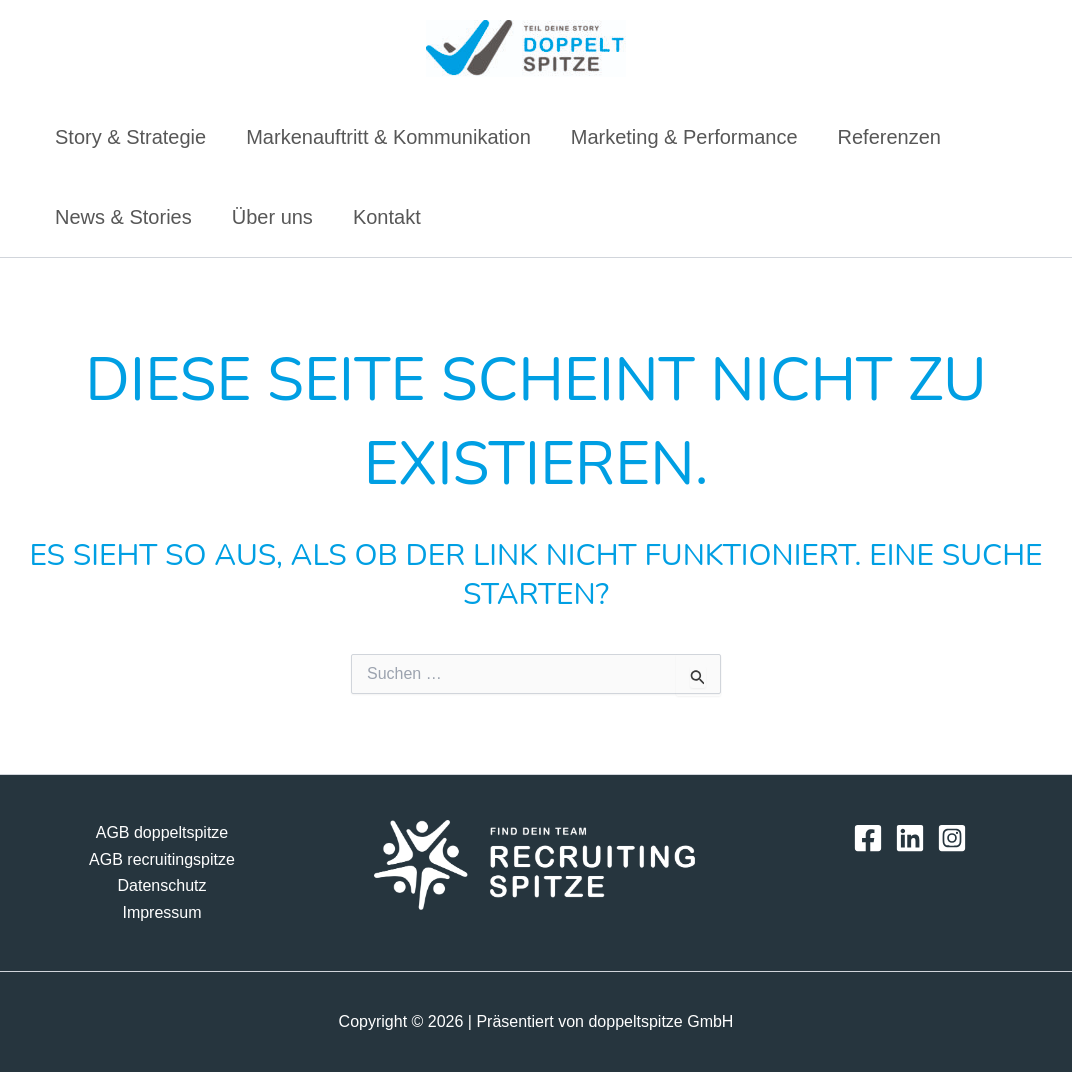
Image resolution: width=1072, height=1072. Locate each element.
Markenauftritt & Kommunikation (388, 137)
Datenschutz (162, 885)
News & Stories (123, 217)
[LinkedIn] (910, 838)
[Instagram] (952, 838)
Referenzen (889, 137)
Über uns (272, 217)
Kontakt (387, 217)
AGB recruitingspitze (162, 859)
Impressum (161, 912)
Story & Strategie (130, 137)
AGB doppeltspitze (162, 832)
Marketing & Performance (684, 137)
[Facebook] (868, 838)
